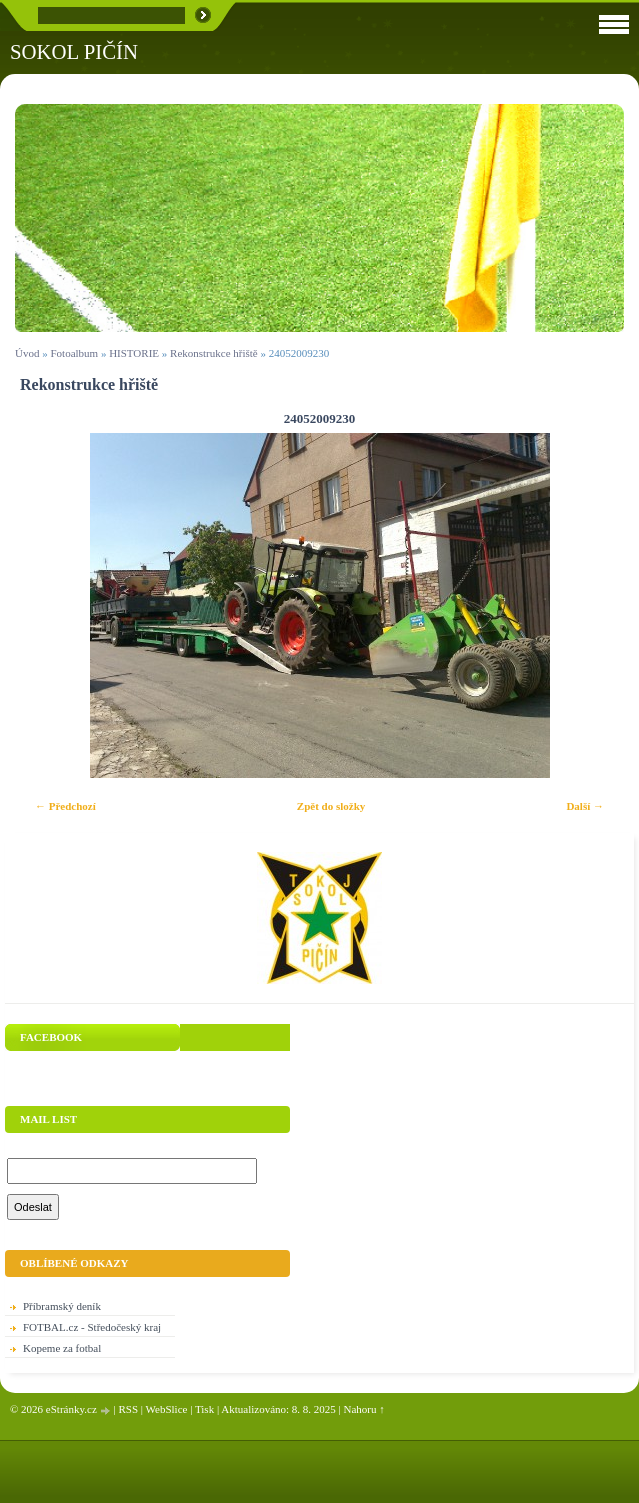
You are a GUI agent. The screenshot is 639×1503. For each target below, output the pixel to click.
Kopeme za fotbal (62, 1348)
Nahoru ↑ (364, 1409)
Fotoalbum (74, 353)
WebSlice (167, 1409)
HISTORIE (134, 353)
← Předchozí (65, 806)
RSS (128, 1409)
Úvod (27, 353)
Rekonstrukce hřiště (214, 353)
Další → (585, 806)
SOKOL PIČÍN (74, 51)
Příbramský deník (62, 1306)
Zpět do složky (331, 806)
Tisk (204, 1409)
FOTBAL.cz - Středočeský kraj (92, 1327)
